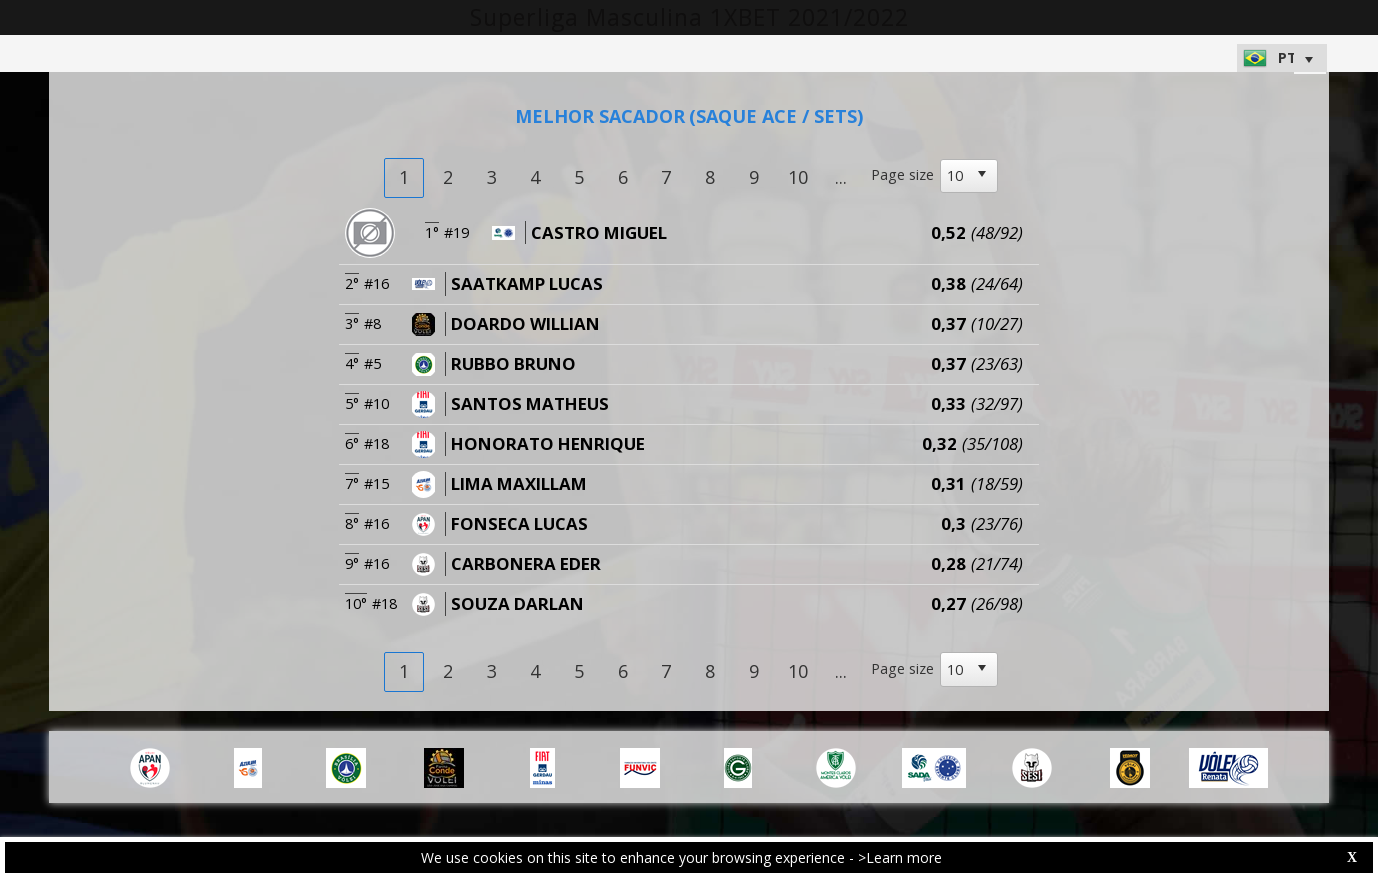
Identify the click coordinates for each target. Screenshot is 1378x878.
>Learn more (900, 857)
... (841, 177)
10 (798, 177)
